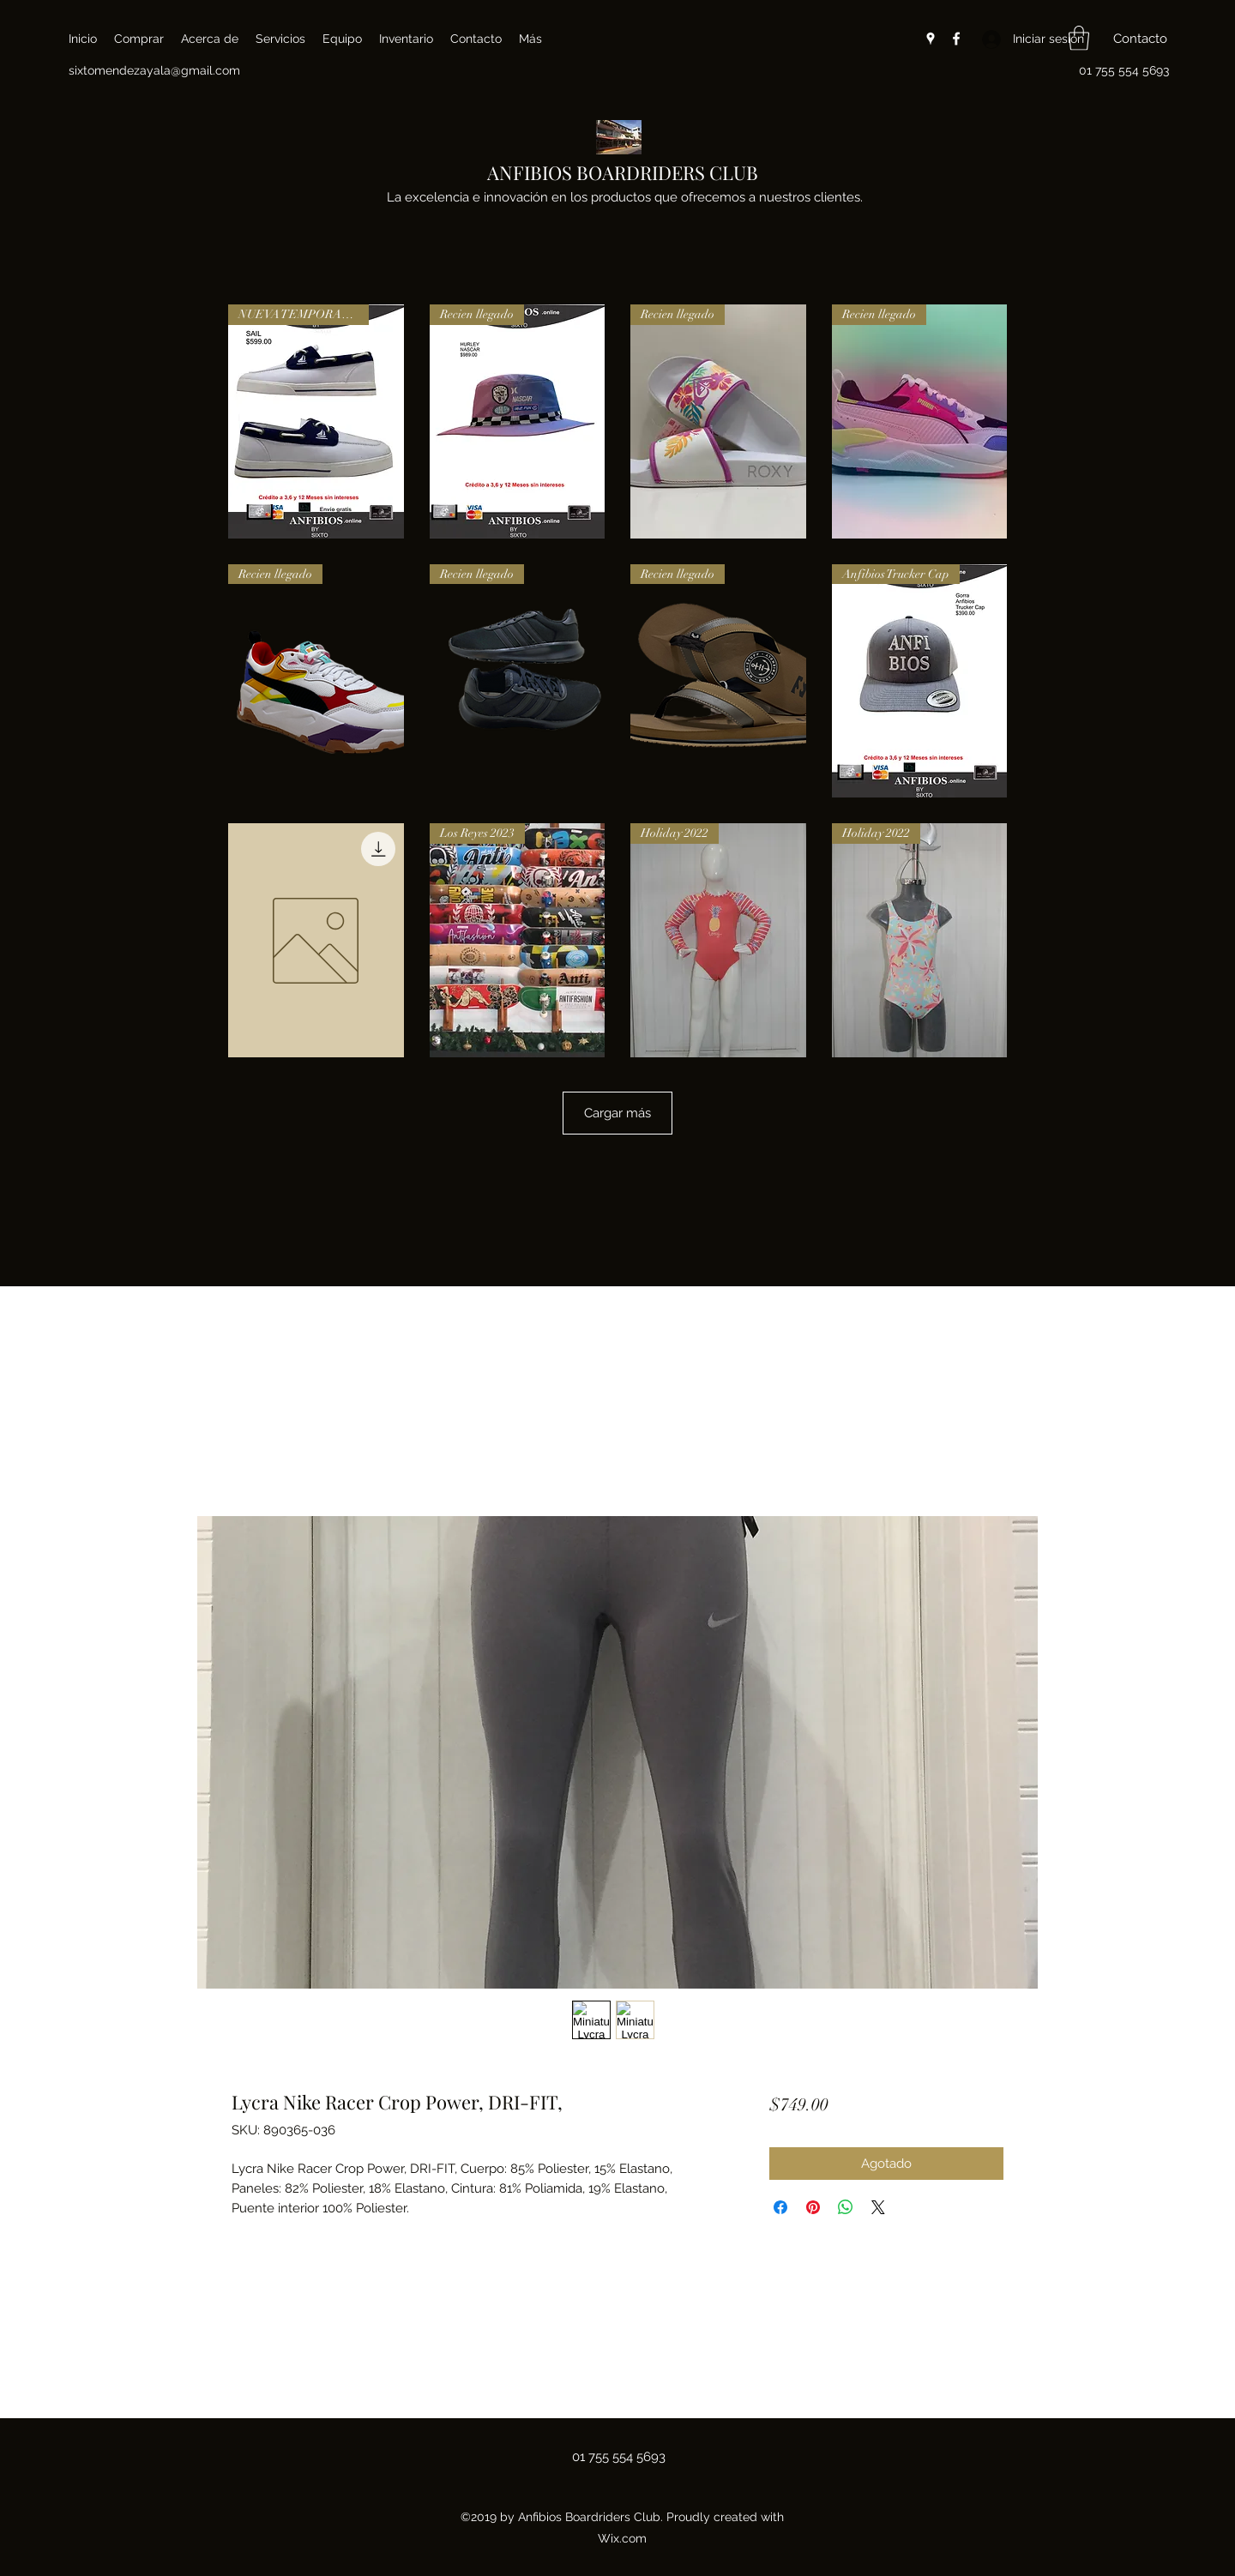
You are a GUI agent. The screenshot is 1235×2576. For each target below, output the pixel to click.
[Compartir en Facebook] (780, 2207)
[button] (1079, 38)
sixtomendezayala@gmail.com (154, 70)
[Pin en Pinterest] (813, 2207)
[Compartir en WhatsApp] (845, 2207)
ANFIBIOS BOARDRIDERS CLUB (622, 172)
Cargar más (617, 1113)
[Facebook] (956, 38)
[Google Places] (930, 38)
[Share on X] (878, 2207)
